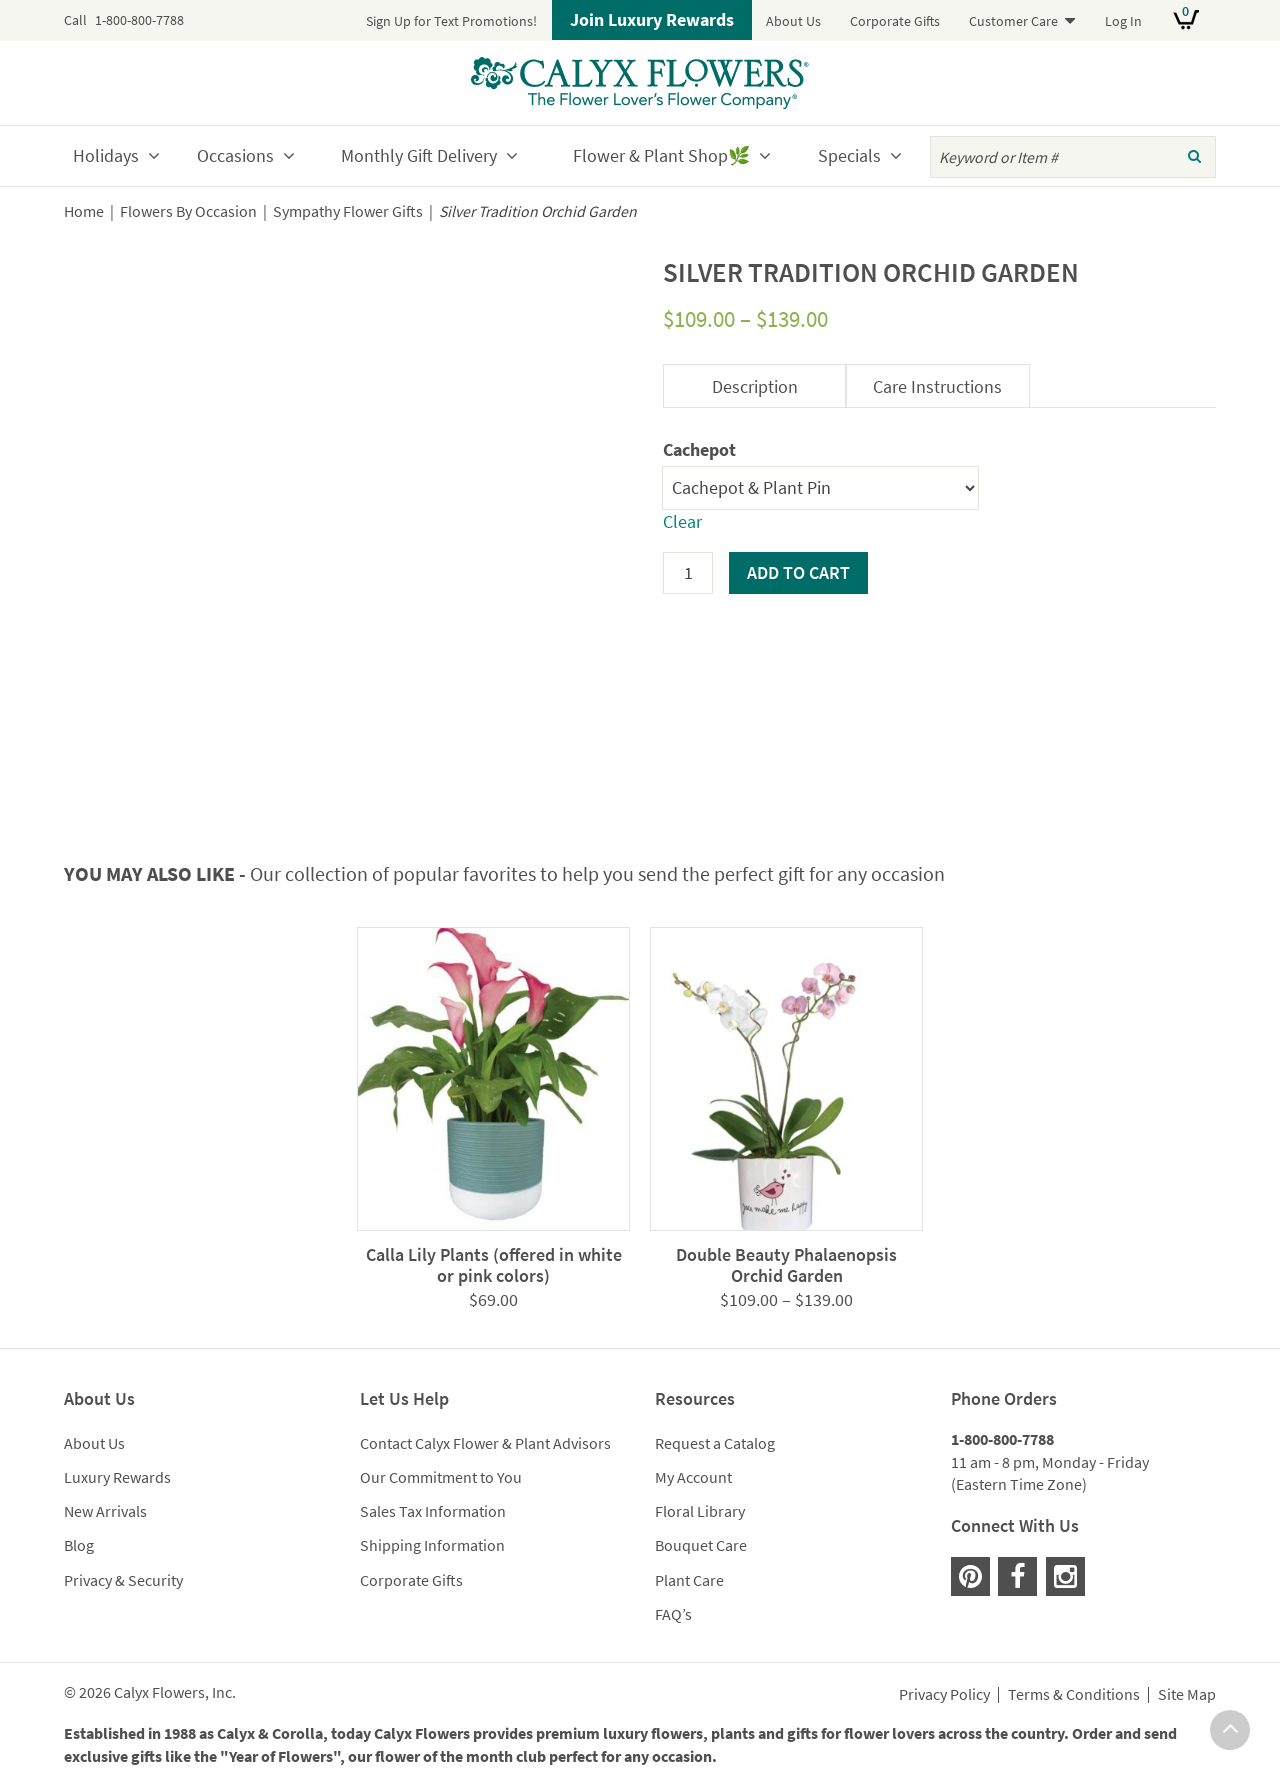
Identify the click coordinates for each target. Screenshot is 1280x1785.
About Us (793, 21)
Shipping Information (432, 1545)
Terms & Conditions (1074, 1695)
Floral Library (700, 1511)
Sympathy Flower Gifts (348, 211)
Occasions (235, 155)
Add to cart (798, 572)
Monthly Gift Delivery (419, 155)
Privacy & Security (123, 1580)
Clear (682, 521)
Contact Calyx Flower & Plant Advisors (485, 1443)
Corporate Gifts (895, 21)
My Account (693, 1477)
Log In (1123, 21)
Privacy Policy (944, 1695)
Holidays (106, 155)
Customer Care (1013, 21)
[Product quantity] (688, 573)
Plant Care (689, 1580)
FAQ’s (673, 1614)
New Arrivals (105, 1511)
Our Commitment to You (441, 1477)
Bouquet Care (701, 1545)
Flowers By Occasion (188, 211)
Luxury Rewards (117, 1477)
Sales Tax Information (433, 1511)
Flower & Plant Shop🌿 (661, 155)
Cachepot (699, 449)
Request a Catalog (715, 1443)
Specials (849, 155)
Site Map (1187, 1695)
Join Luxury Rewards (652, 19)
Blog (79, 1545)
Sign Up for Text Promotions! (451, 21)
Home (84, 211)
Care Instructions (937, 386)
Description (755, 386)
